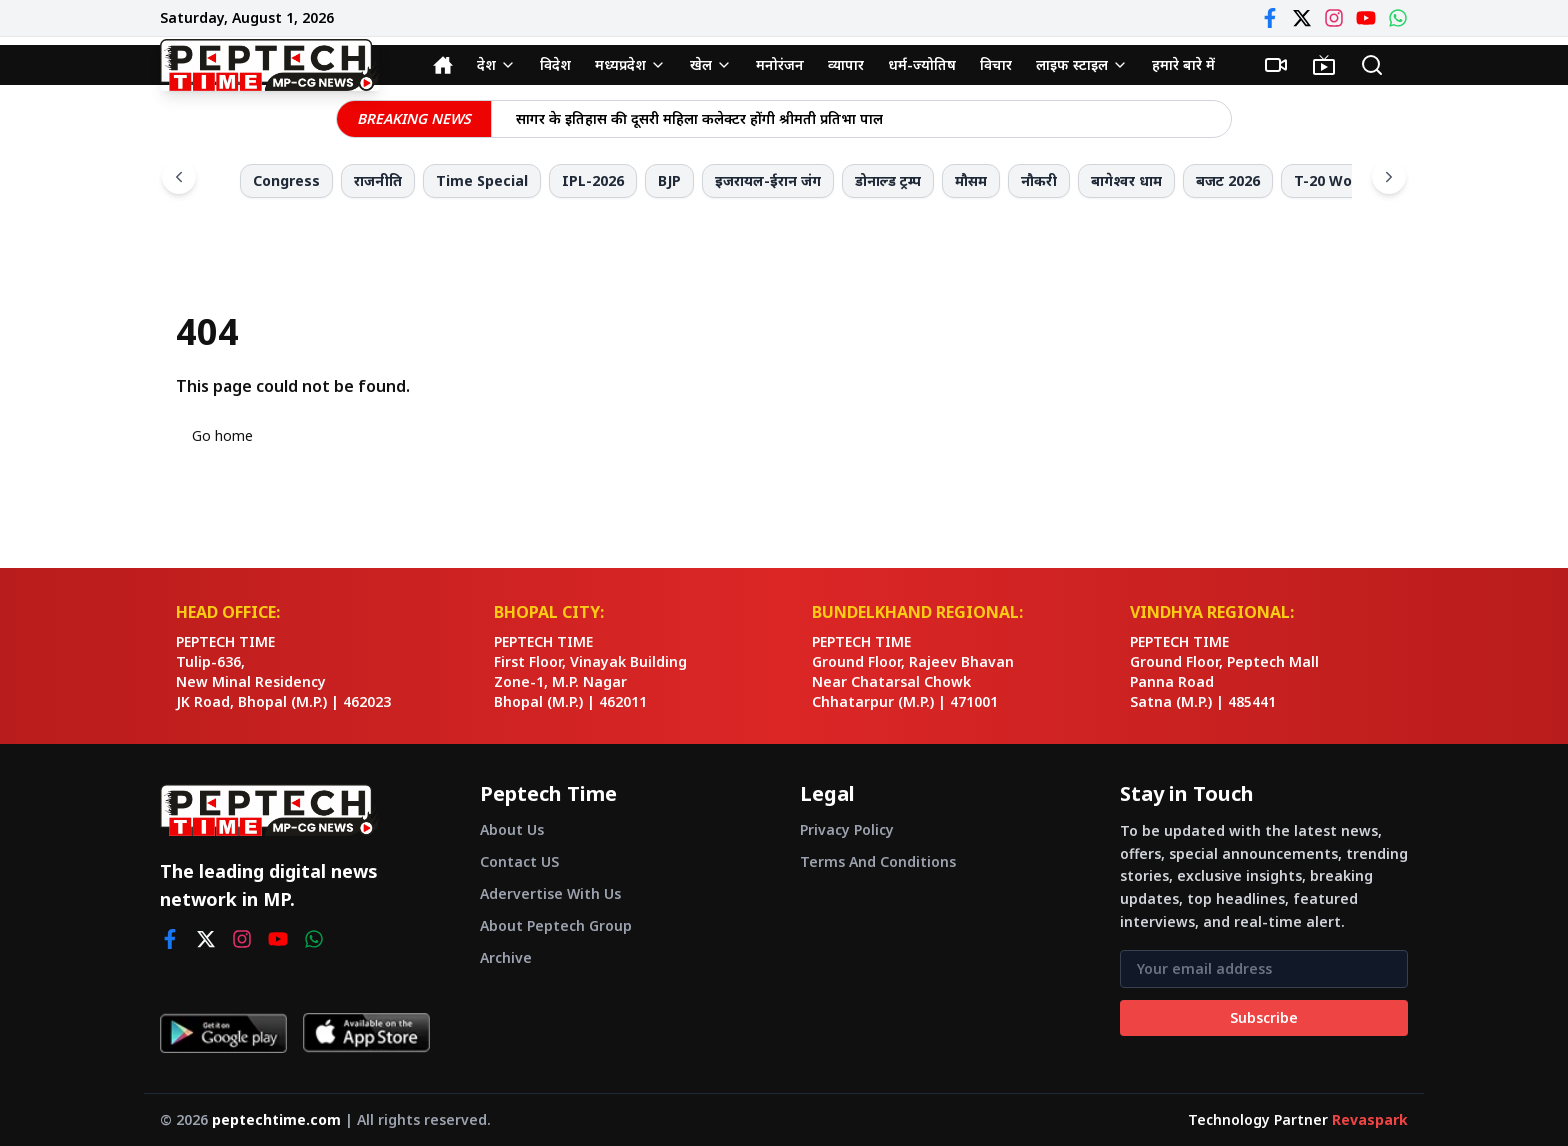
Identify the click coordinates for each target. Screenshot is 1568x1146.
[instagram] (242, 939)
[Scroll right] (1389, 177)
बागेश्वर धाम (1126, 180)
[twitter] (206, 939)
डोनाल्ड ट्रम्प (888, 180)
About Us (512, 829)
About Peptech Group (556, 925)
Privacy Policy (847, 829)
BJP (669, 180)
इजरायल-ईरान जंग (768, 180)
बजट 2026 (1228, 180)
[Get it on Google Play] (223, 1033)
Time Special (482, 180)
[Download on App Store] (366, 1033)
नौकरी (1039, 180)
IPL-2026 (593, 180)
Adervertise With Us (550, 893)
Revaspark (1370, 1119)
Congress (286, 180)
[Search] (1372, 65)
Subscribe (1264, 1017)
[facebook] (170, 939)
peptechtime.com (276, 1119)
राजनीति (378, 180)
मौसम (971, 180)
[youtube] (278, 939)
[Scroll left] (179, 177)
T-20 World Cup (1348, 180)
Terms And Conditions (878, 861)
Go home (222, 435)
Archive (506, 957)
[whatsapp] (314, 939)
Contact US (519, 861)
